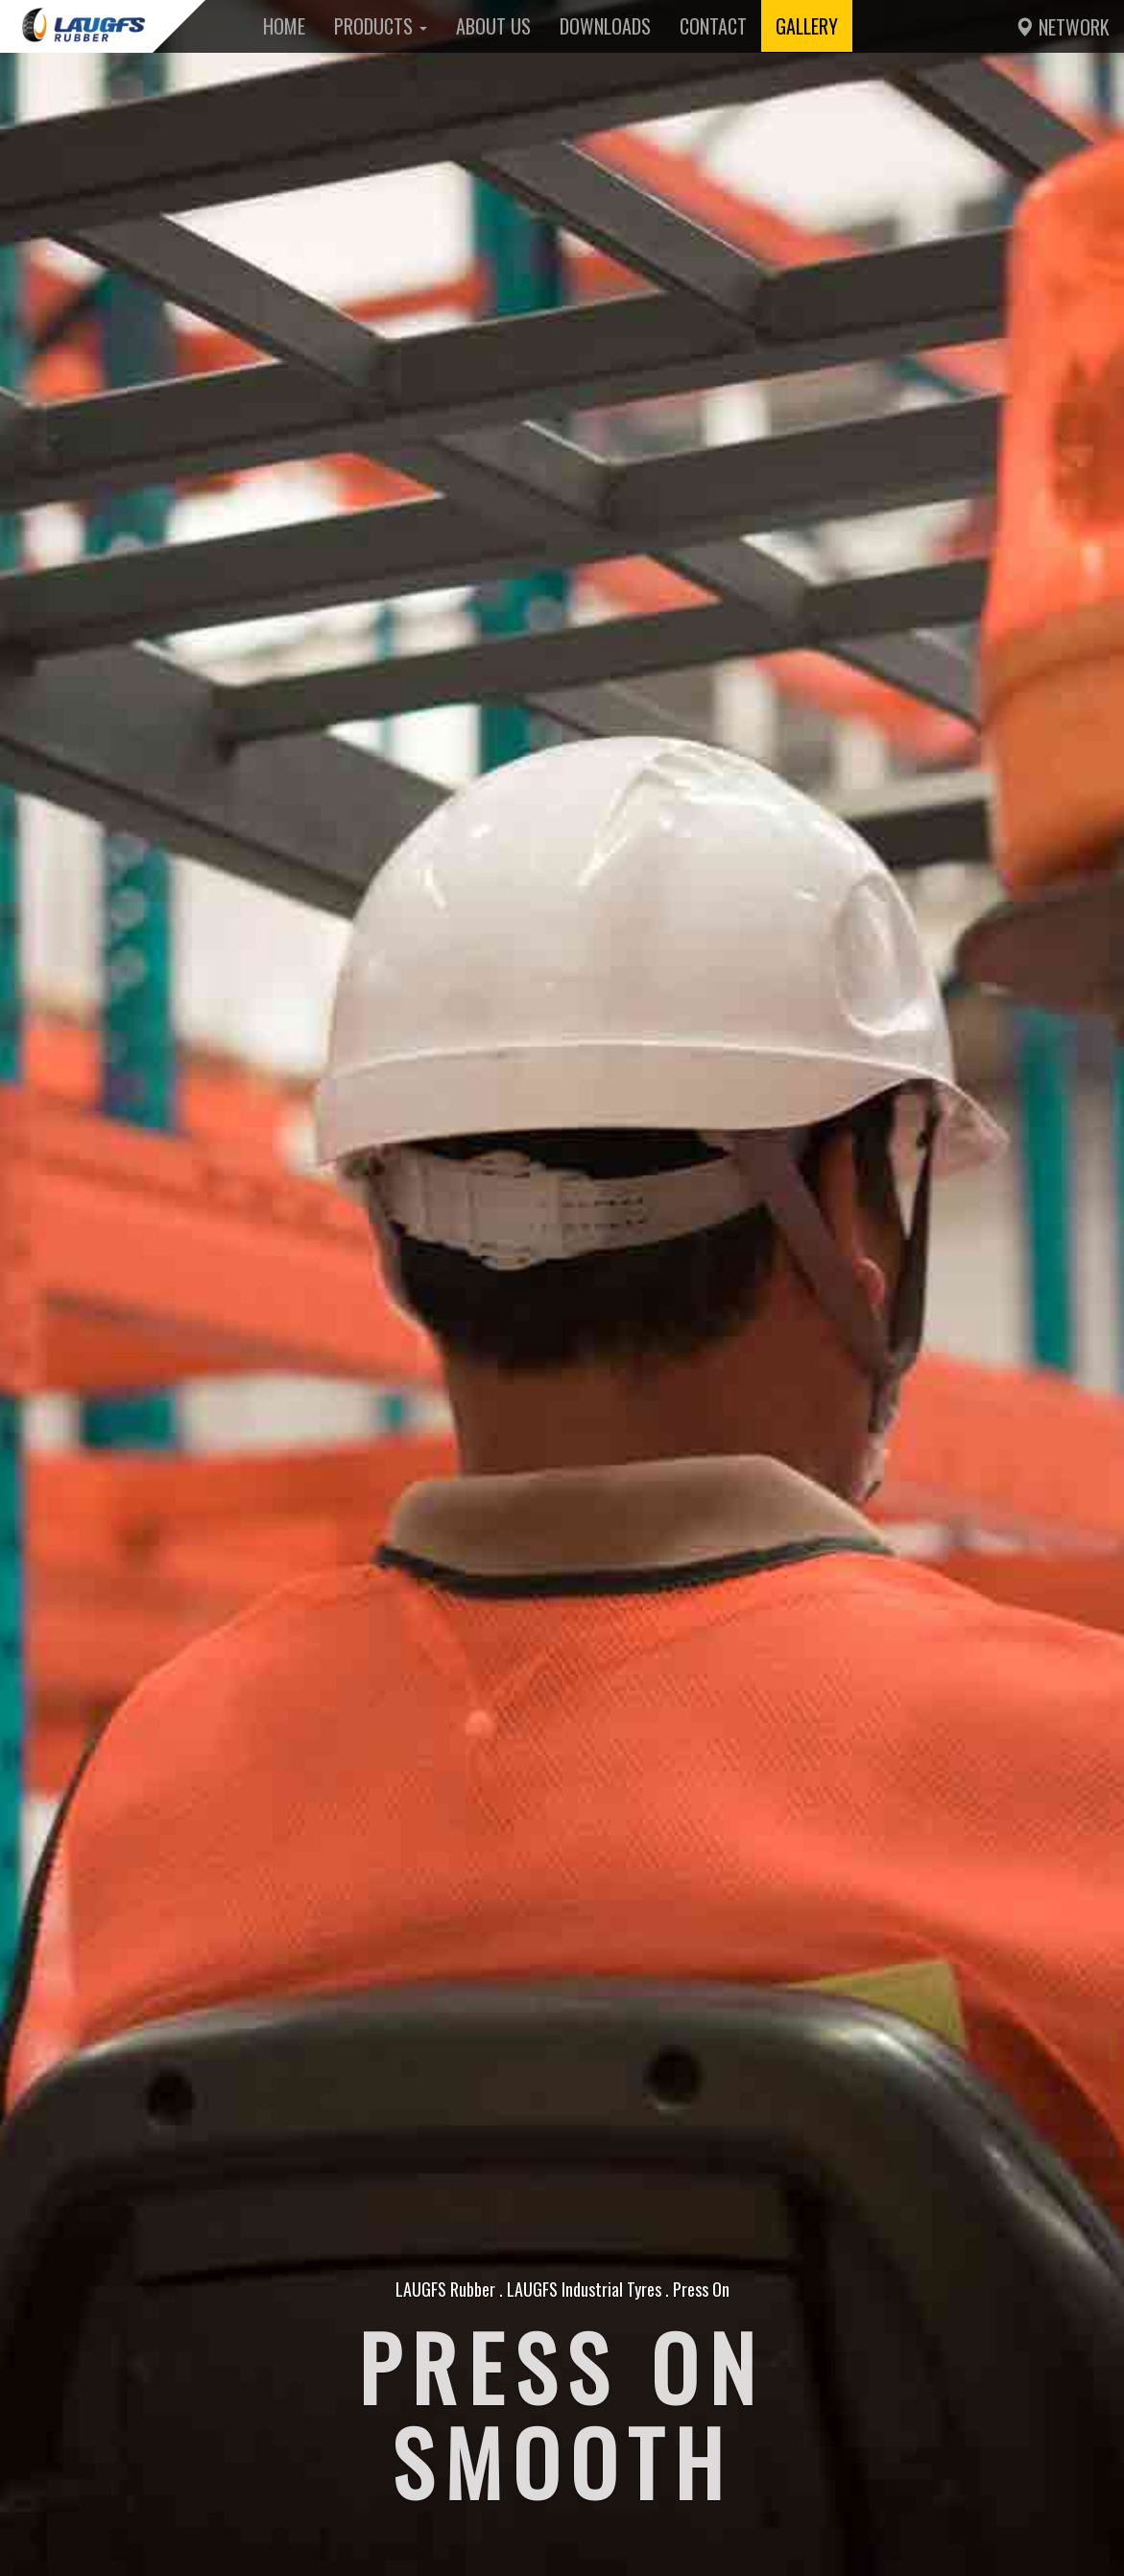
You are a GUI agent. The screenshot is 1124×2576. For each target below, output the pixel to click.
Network (1062, 26)
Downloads (605, 26)
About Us (493, 26)
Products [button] (380, 26)
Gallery (807, 26)
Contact (713, 26)
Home (284, 26)
